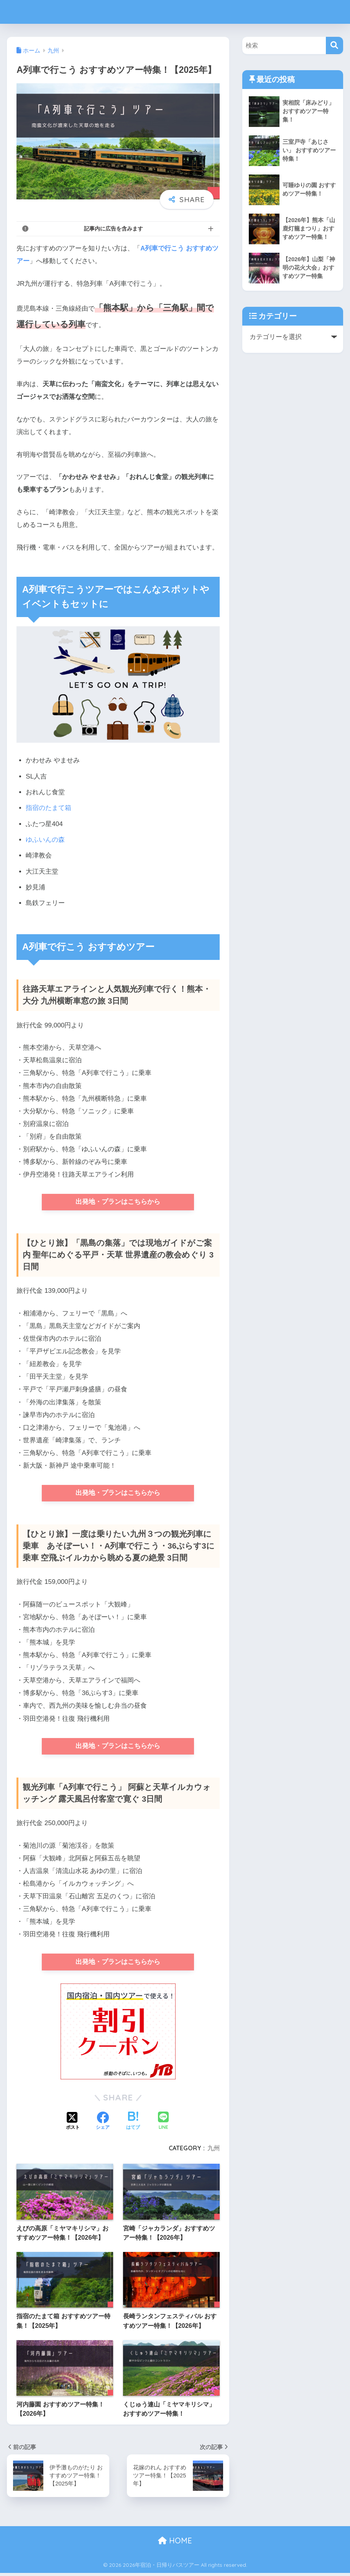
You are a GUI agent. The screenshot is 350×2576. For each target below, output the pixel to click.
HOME (175, 2543)
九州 (213, 2151)
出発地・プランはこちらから (118, 1202)
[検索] (334, 45)
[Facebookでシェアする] (103, 2124)
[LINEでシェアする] (163, 2124)
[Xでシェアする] (73, 2124)
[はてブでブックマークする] (133, 2124)
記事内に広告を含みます (113, 229)
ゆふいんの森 (45, 839)
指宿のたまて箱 (48, 807)
